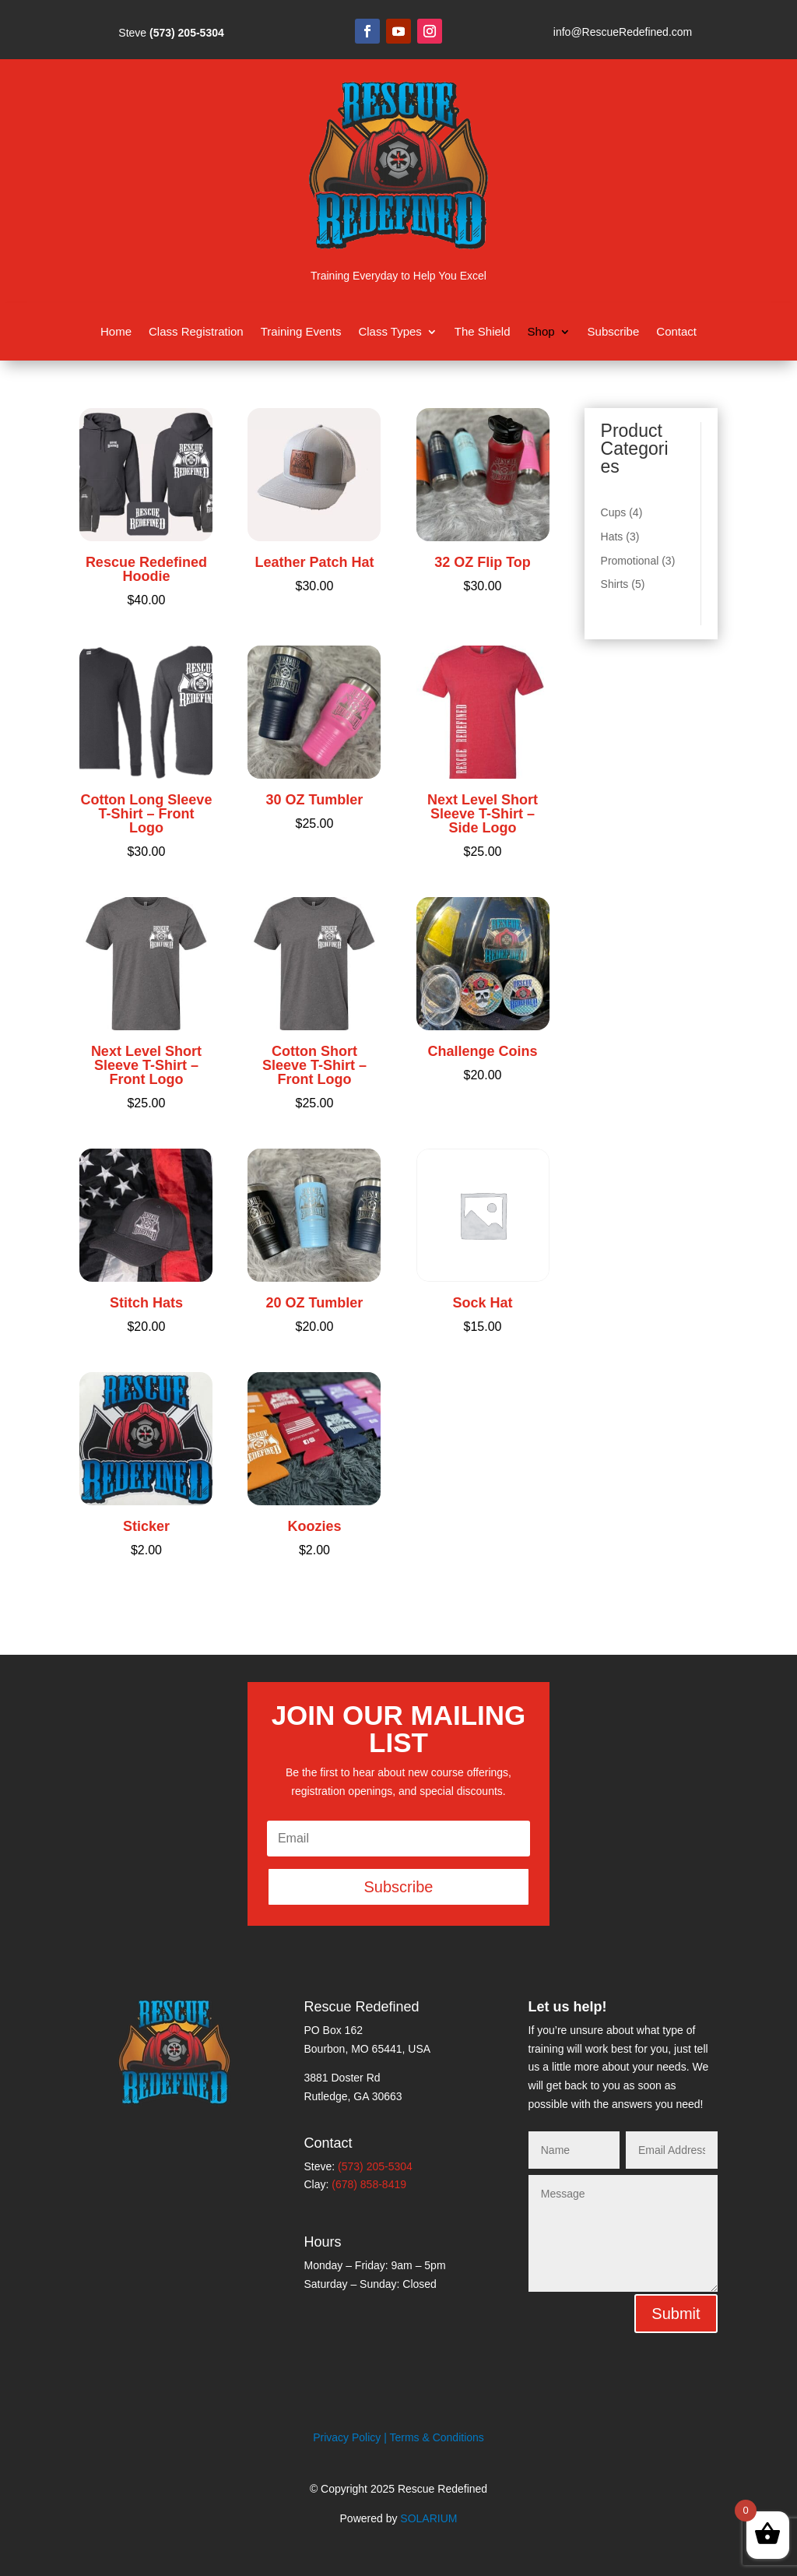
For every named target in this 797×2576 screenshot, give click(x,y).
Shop (541, 332)
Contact (676, 332)
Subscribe (614, 332)
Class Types (389, 332)
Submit (675, 2313)
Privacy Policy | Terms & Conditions (398, 2437)
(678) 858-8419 (369, 2184)
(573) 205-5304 (186, 32)
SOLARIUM (428, 2518)
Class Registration (196, 332)
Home (116, 332)
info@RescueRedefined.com (622, 32)
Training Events (301, 332)
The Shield (483, 332)
